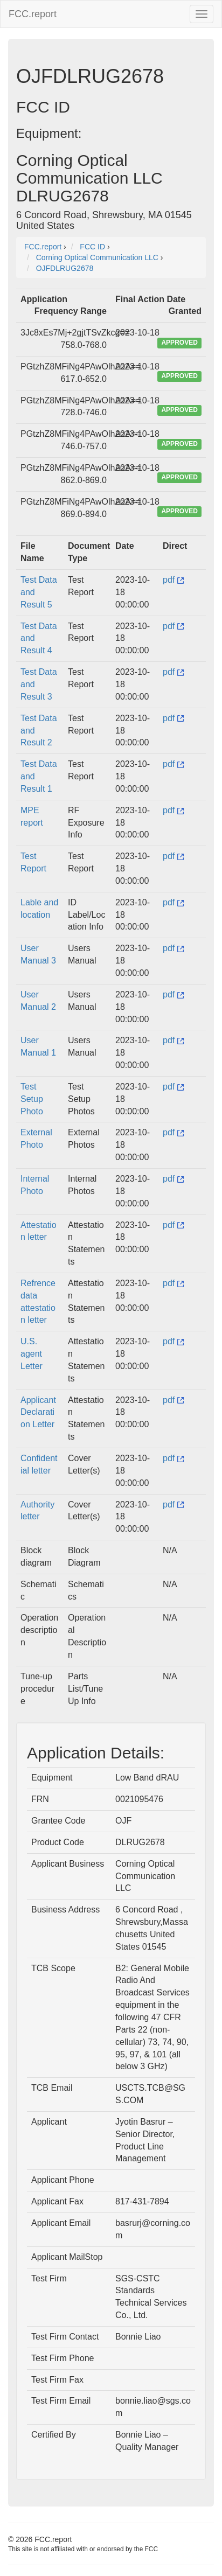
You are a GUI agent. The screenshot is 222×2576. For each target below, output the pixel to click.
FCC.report (33, 14)
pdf (173, 579)
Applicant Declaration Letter (38, 1412)
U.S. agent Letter (31, 1354)
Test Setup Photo (31, 1099)
